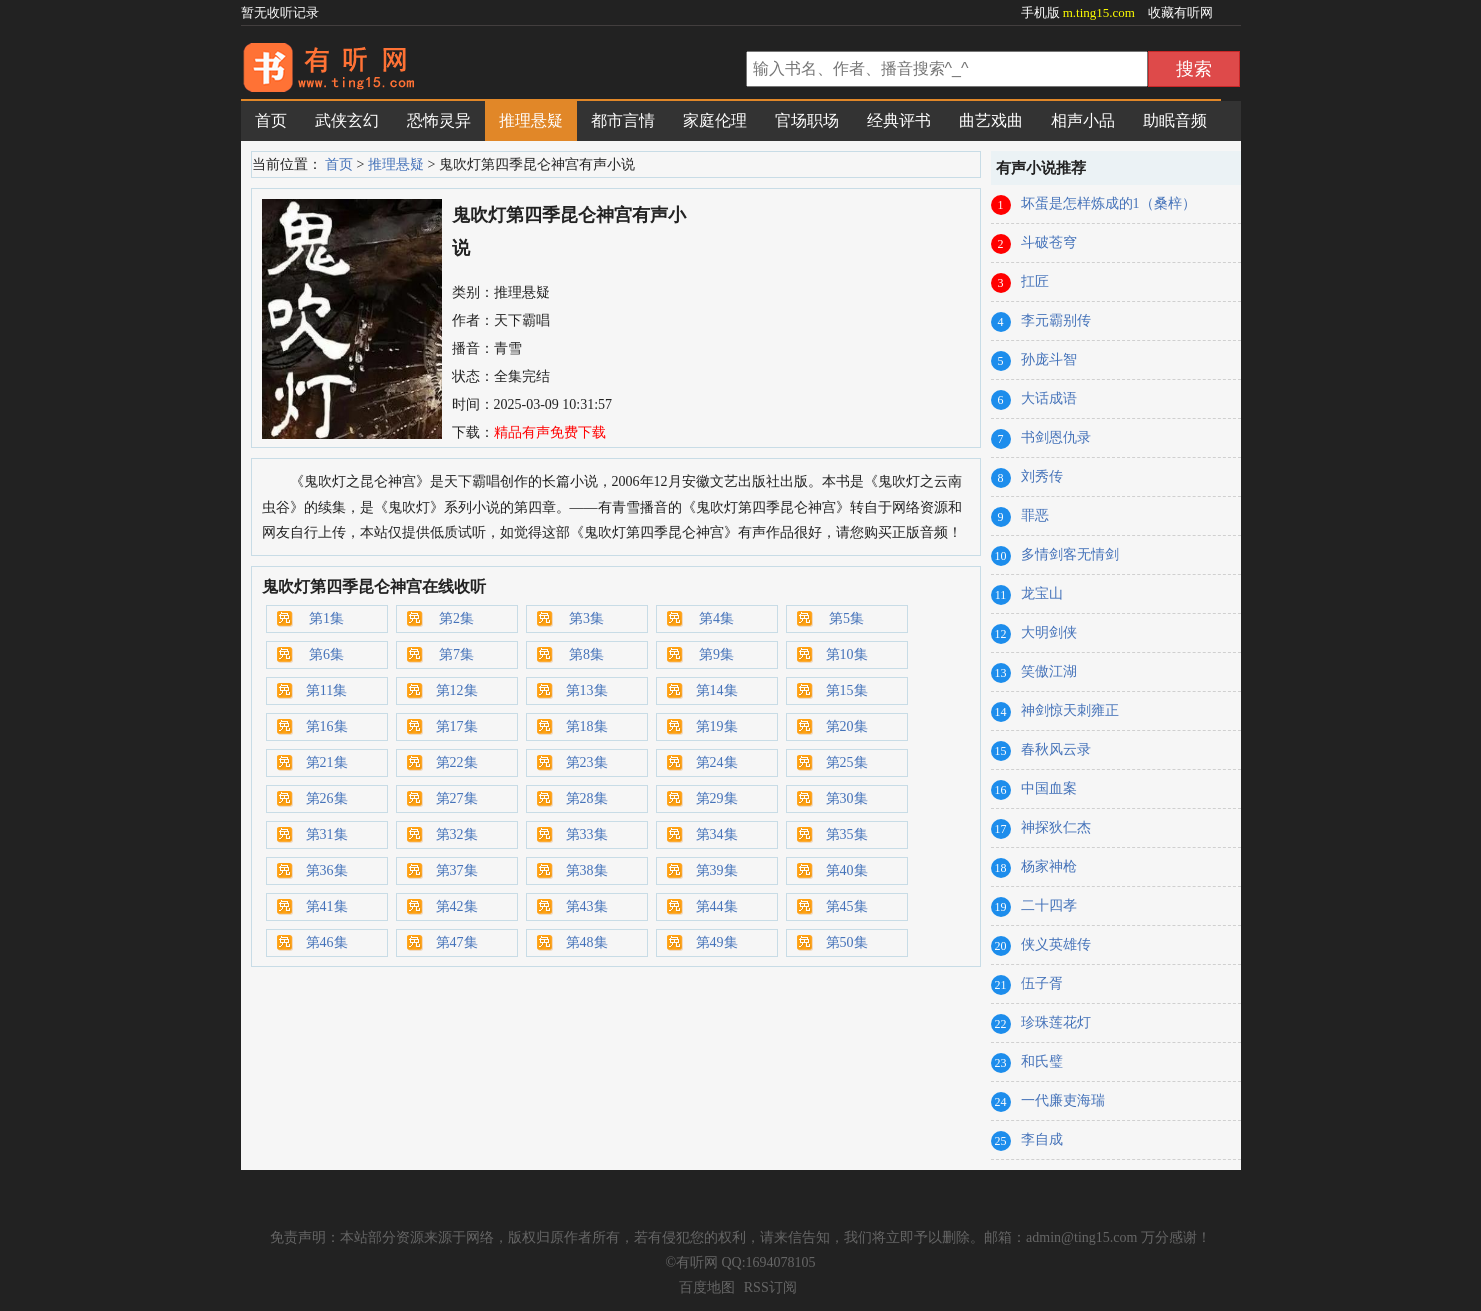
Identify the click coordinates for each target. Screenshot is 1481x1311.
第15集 (847, 690)
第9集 (716, 654)
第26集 (327, 798)
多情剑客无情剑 (1070, 554)
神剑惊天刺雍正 (1070, 710)
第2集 (456, 618)
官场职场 (807, 120)
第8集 (586, 654)
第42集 (457, 906)
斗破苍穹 (1049, 242)
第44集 (717, 906)
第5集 (846, 618)
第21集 (327, 762)
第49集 (717, 942)
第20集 (847, 726)
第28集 (587, 798)
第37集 (457, 870)
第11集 (326, 690)
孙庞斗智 (1049, 359)
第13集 (587, 690)
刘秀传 (1042, 476)
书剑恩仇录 (1056, 437)
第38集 (587, 870)
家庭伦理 (715, 120)
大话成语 (1049, 398)
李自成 (1042, 1139)
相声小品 (1083, 120)
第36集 (327, 870)
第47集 (457, 942)
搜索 (1194, 69)
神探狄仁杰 (1056, 827)
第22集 (457, 762)
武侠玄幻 (347, 120)
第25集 (847, 762)
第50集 (847, 942)
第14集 (717, 690)
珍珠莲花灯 (1056, 1022)
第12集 (457, 690)
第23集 (587, 762)
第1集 (326, 618)
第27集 (457, 798)
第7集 (456, 654)
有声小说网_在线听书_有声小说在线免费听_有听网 (491, 71)
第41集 (327, 906)
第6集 (326, 654)
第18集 (587, 726)
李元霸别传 (1056, 320)
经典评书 (899, 120)
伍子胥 (1042, 983)
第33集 (587, 834)
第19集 (717, 726)
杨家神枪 (1049, 866)
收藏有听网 (1180, 12)
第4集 (716, 618)
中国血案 (1049, 788)
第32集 (457, 834)
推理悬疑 (531, 120)
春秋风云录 (1056, 749)
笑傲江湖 (1049, 671)
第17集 (457, 726)
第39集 (717, 870)
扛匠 (1035, 281)
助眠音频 (1175, 120)
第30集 (847, 798)
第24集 (717, 762)
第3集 (586, 618)
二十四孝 (1049, 905)
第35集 (847, 834)
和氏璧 (1042, 1061)
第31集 (327, 834)
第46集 (327, 942)
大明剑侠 (1049, 632)
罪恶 (1035, 515)
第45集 (847, 906)
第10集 (847, 654)
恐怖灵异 (439, 120)
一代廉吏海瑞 (1063, 1100)
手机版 (1080, 12)
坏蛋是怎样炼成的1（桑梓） (1108, 203)
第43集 (587, 906)
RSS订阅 (770, 1287)
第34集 (717, 834)
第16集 (327, 726)
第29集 (717, 798)
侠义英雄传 (1056, 944)
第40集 (847, 870)
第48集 (587, 942)
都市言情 (623, 120)
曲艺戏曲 (991, 120)
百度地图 (707, 1287)
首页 (271, 120)
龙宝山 (1042, 593)
